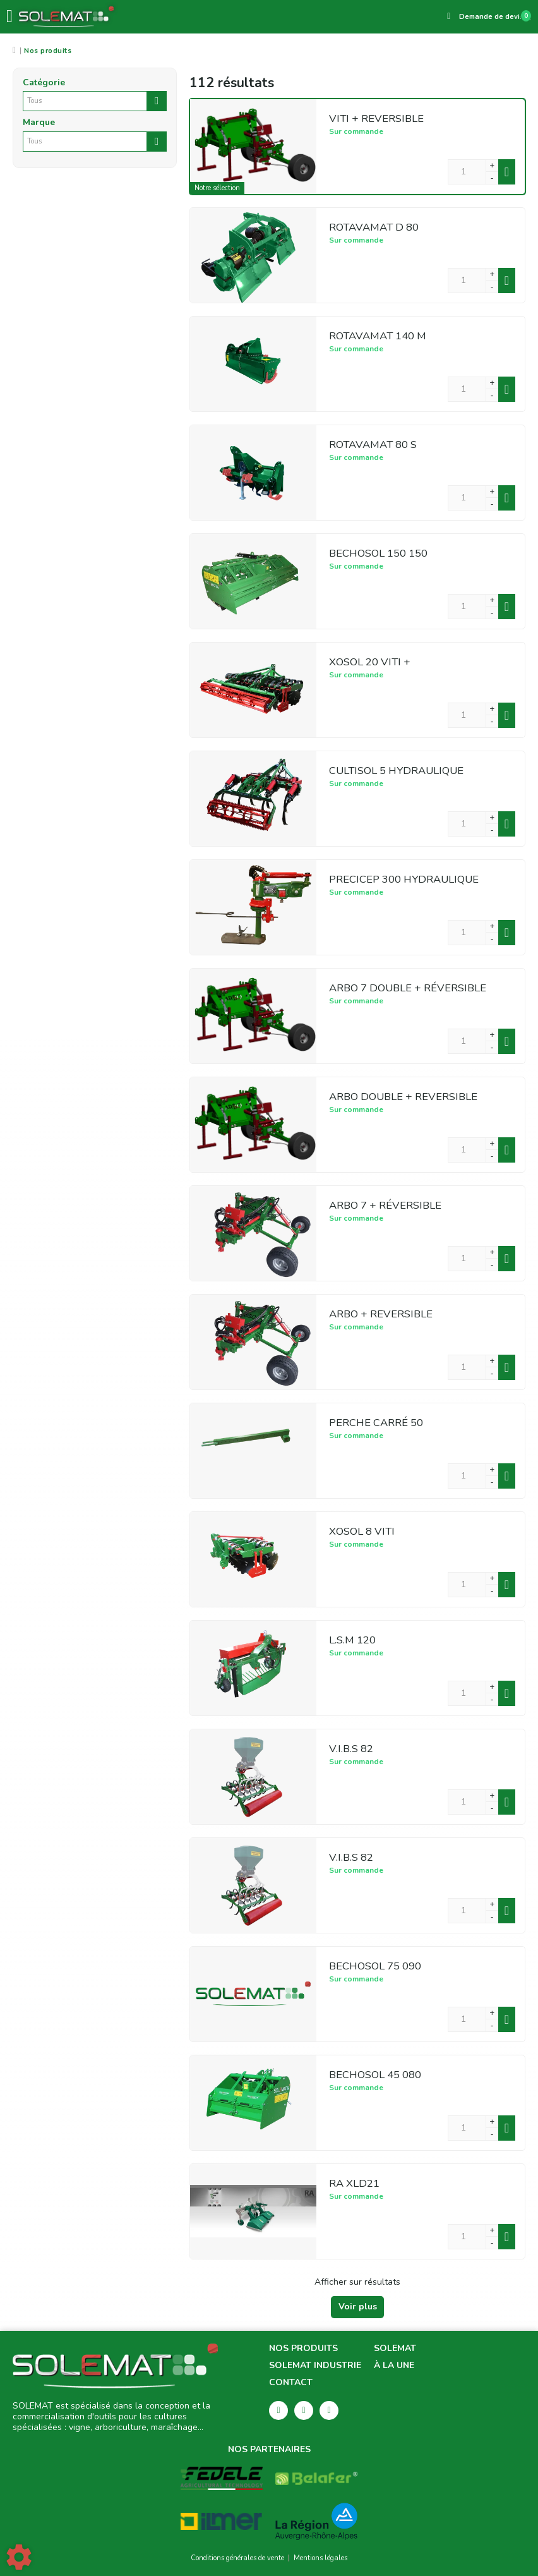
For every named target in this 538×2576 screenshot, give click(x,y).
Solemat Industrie (315, 2366)
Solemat (395, 2348)
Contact (291, 2383)
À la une (394, 2366)
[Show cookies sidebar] (19, 2557)
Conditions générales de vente (237, 2558)
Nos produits (303, 2348)
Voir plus (357, 2307)
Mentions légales (320, 2558)
